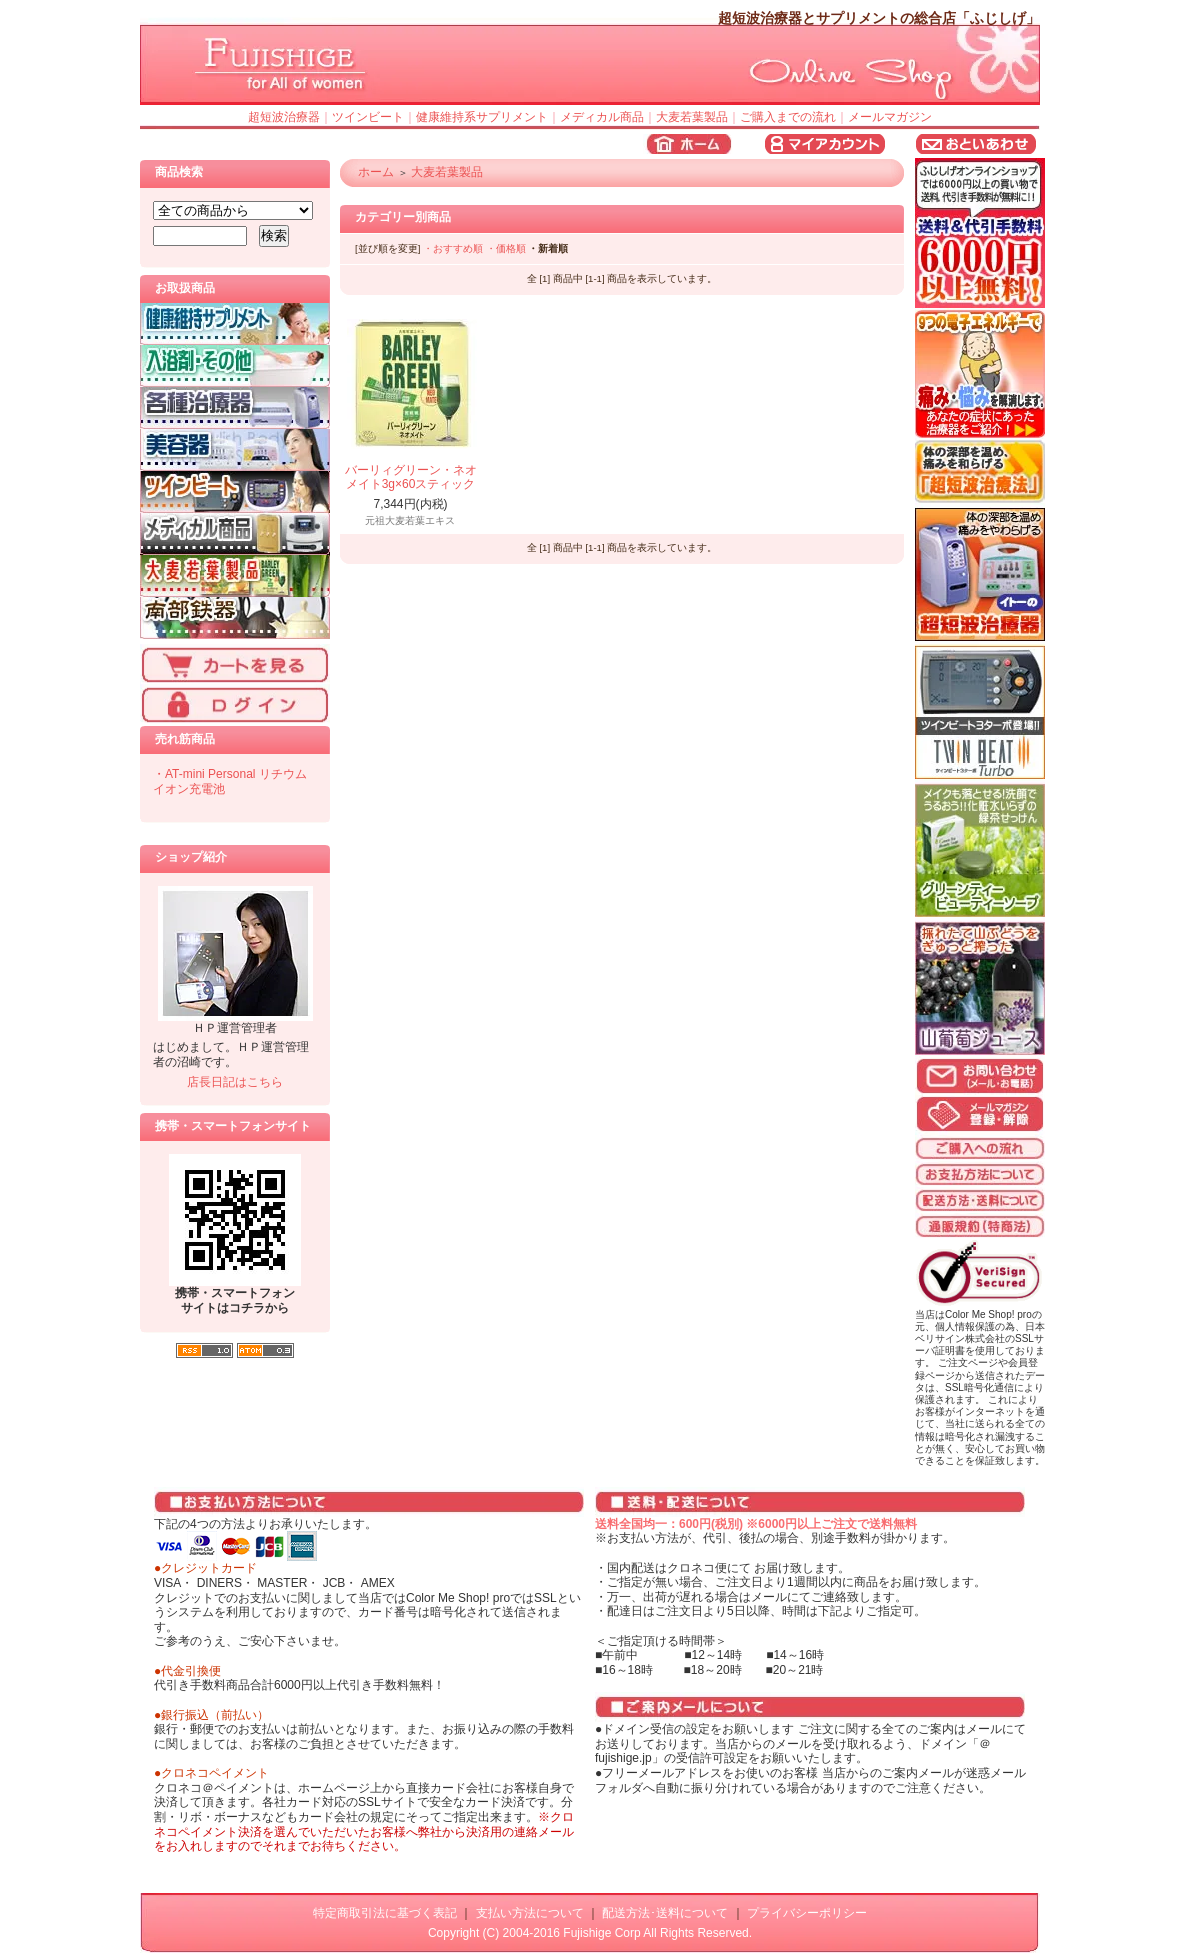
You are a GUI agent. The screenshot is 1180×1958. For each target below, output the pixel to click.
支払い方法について (530, 1913)
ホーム (376, 172)
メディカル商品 (602, 117)
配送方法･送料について (665, 1913)
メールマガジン (890, 117)
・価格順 (506, 248)
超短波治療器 (284, 117)
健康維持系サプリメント (482, 117)
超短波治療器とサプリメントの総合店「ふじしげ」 (879, 18)
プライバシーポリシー (807, 1913)
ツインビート (368, 117)
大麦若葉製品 (692, 117)
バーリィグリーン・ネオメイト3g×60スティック (411, 477)
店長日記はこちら (235, 1082)
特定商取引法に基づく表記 (385, 1913)
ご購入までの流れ (788, 117)
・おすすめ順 (453, 248)
